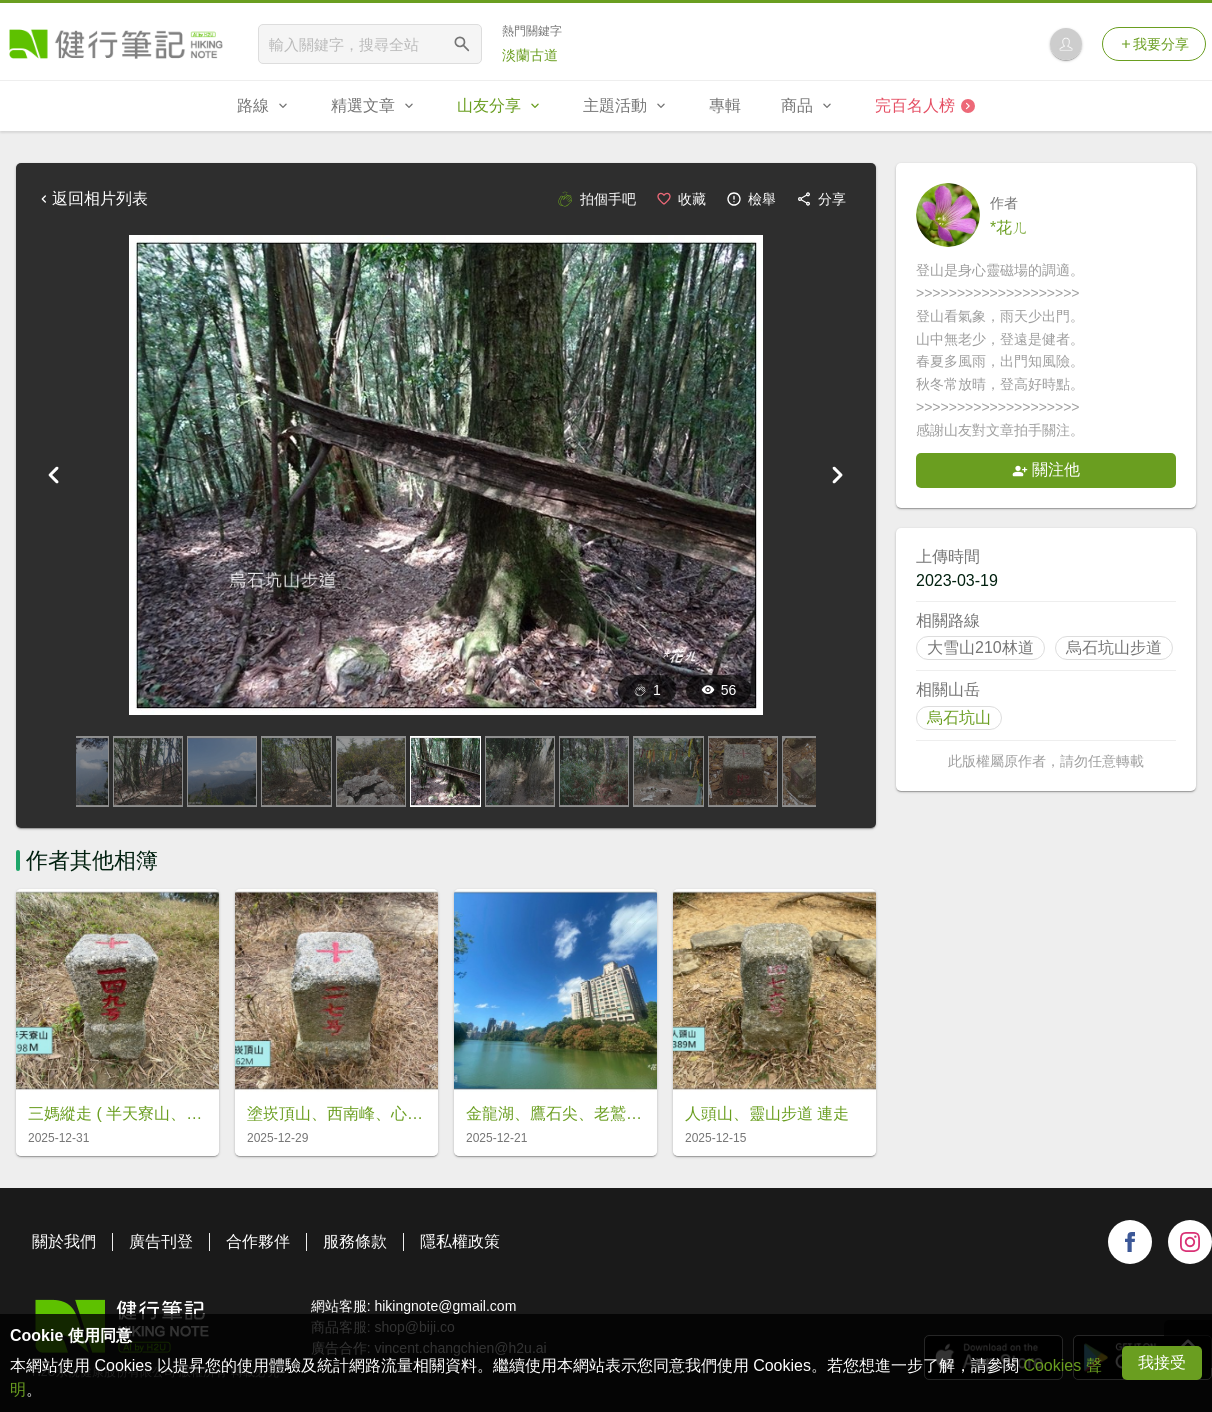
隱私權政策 (460, 1241)
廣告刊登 (161, 1241)
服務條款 (355, 1241)
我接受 (1162, 1362)
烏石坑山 (959, 717)
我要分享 (1154, 44)
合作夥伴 (258, 1241)
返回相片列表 (92, 198)
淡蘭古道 (530, 55)
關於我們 (64, 1241)
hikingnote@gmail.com (445, 1306)
